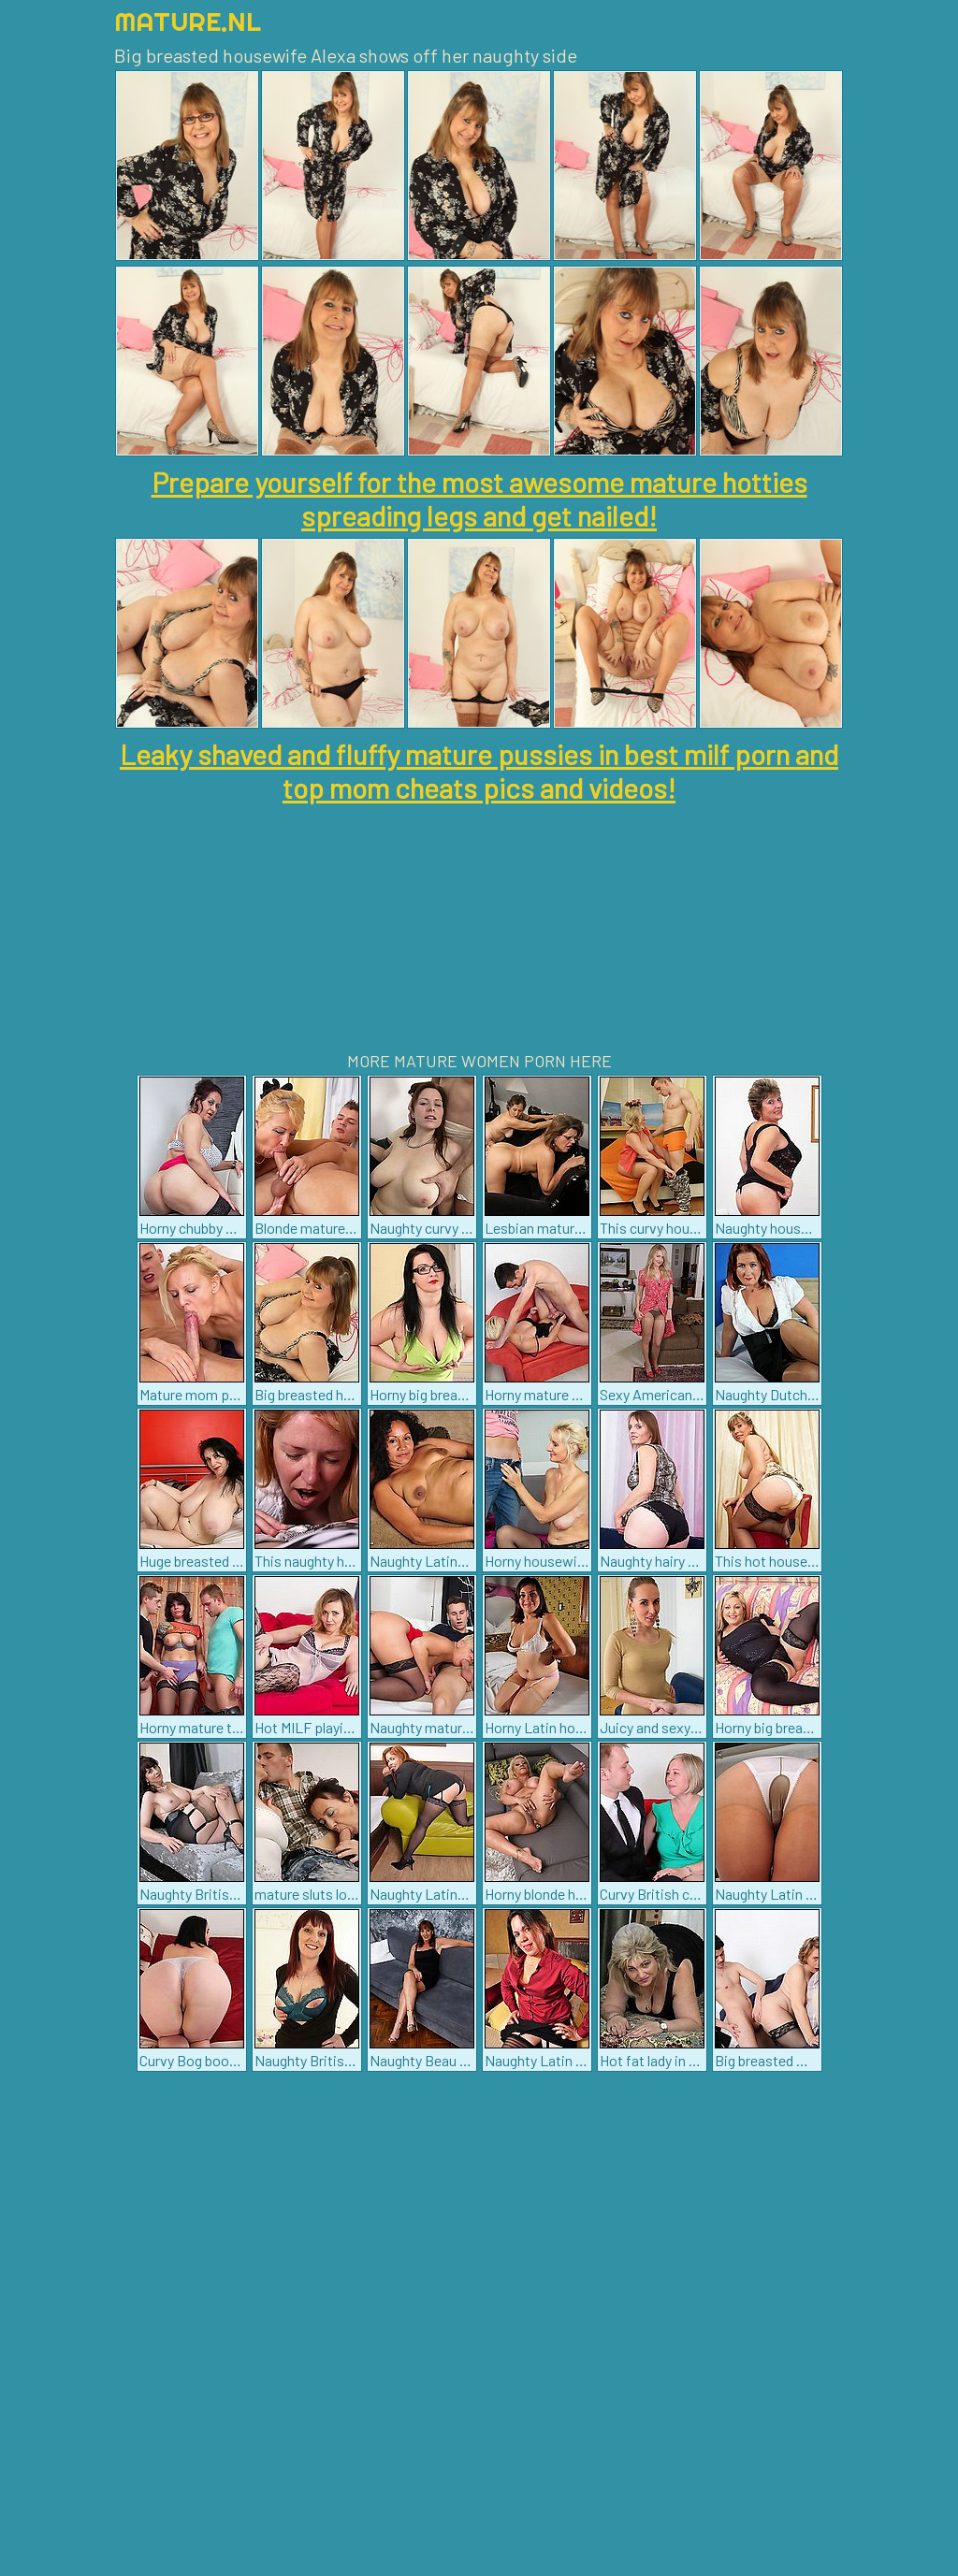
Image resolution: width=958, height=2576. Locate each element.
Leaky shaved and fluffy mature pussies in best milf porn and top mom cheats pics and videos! (479, 770)
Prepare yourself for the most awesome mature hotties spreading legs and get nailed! (479, 498)
